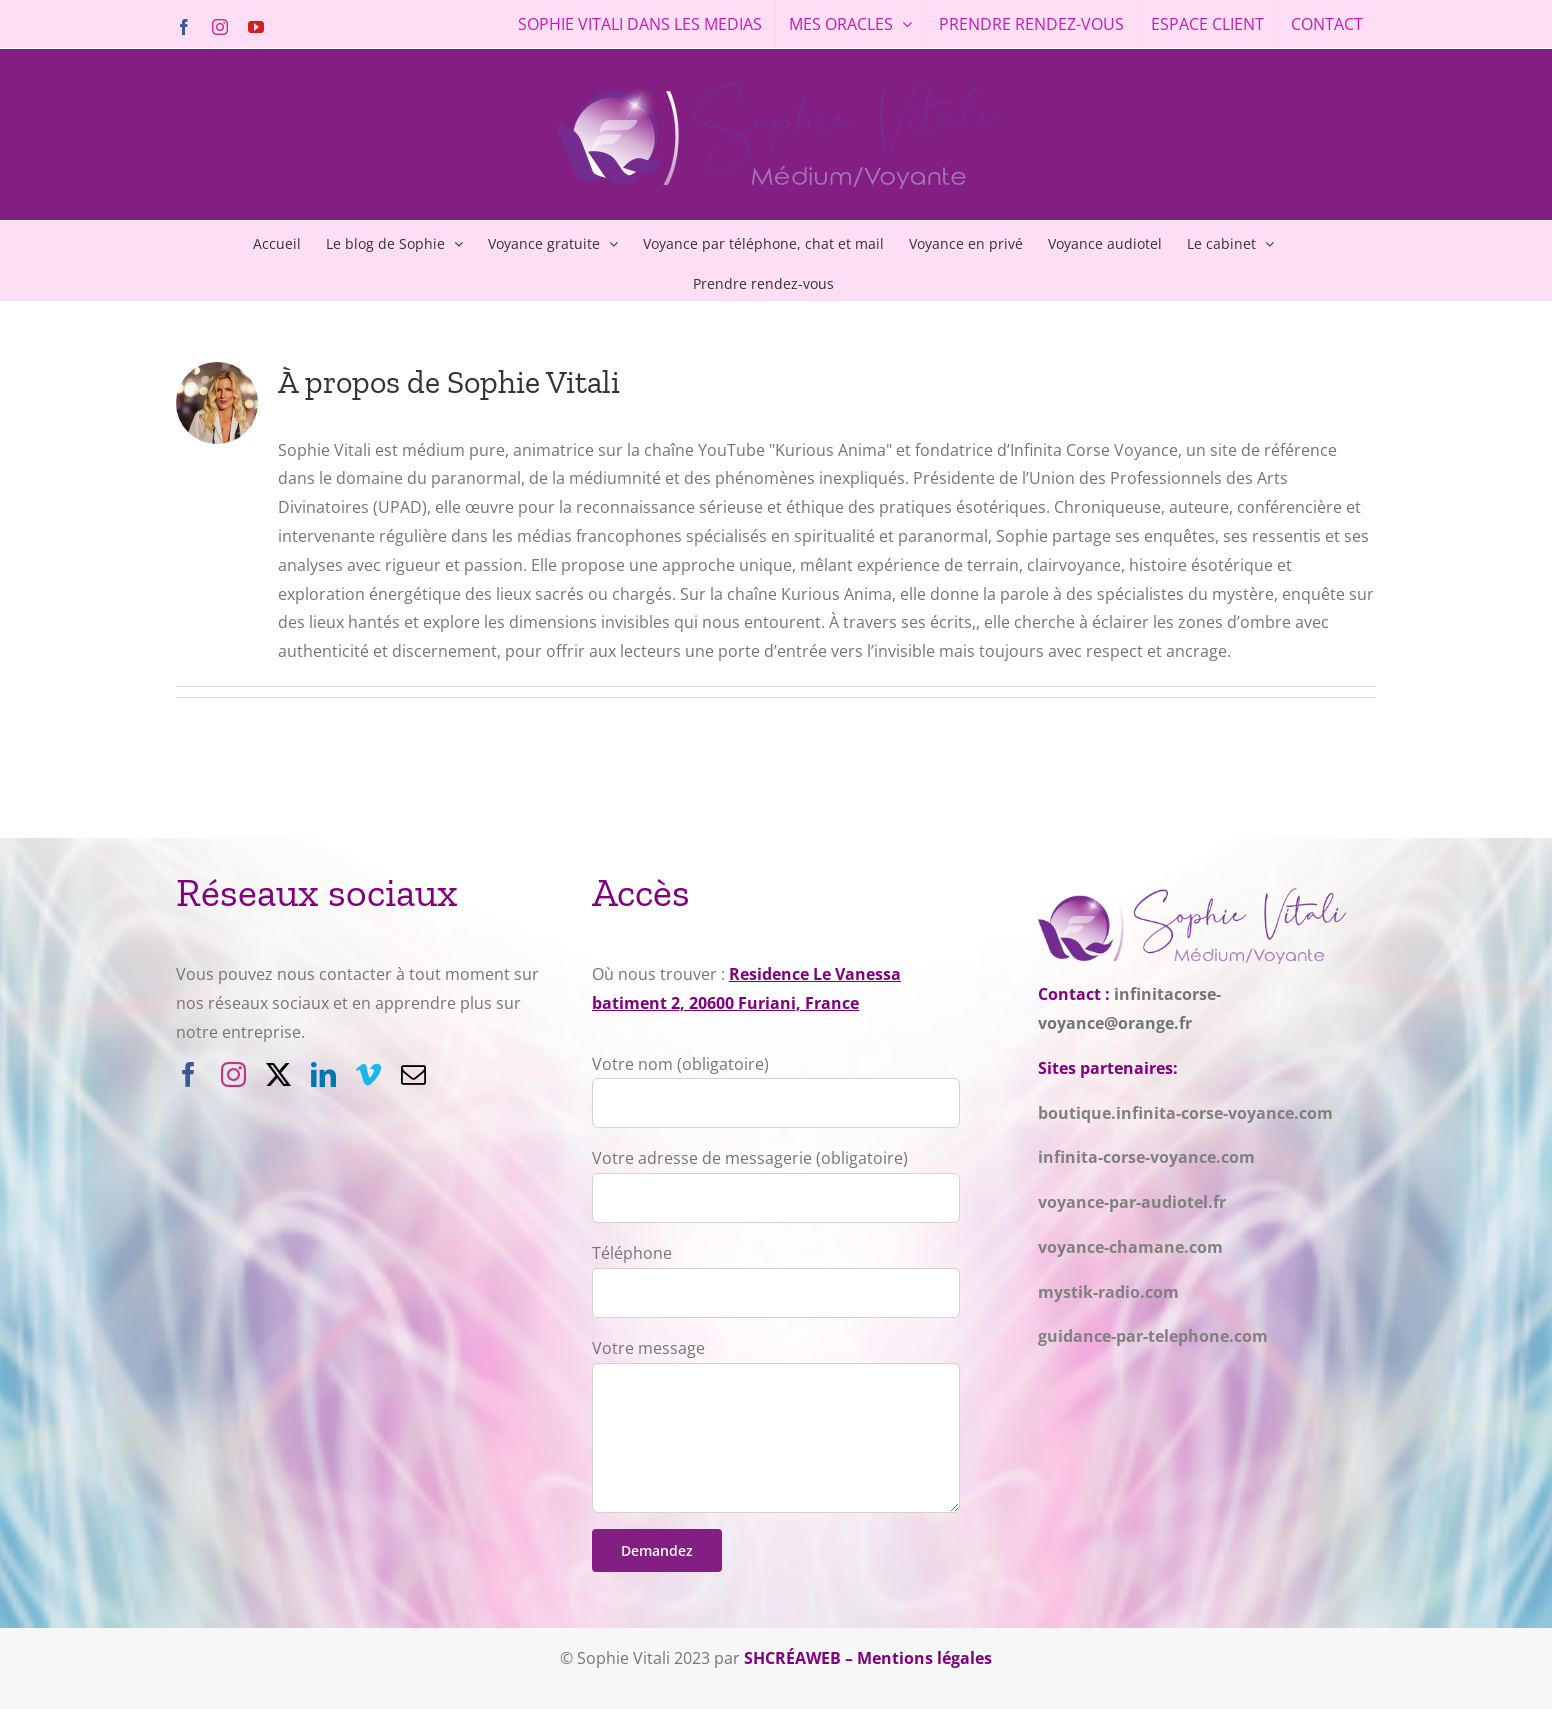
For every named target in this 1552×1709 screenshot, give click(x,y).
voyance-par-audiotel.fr (1132, 1202)
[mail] (413, 1074)
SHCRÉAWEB (792, 1658)
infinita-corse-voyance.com (1146, 1157)
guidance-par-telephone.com (1153, 1336)
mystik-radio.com (1108, 1292)
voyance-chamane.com (1130, 1247)
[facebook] (188, 1074)
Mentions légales (924, 1658)
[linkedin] (323, 1074)
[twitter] (278, 1074)
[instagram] (233, 1074)
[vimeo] (368, 1074)
